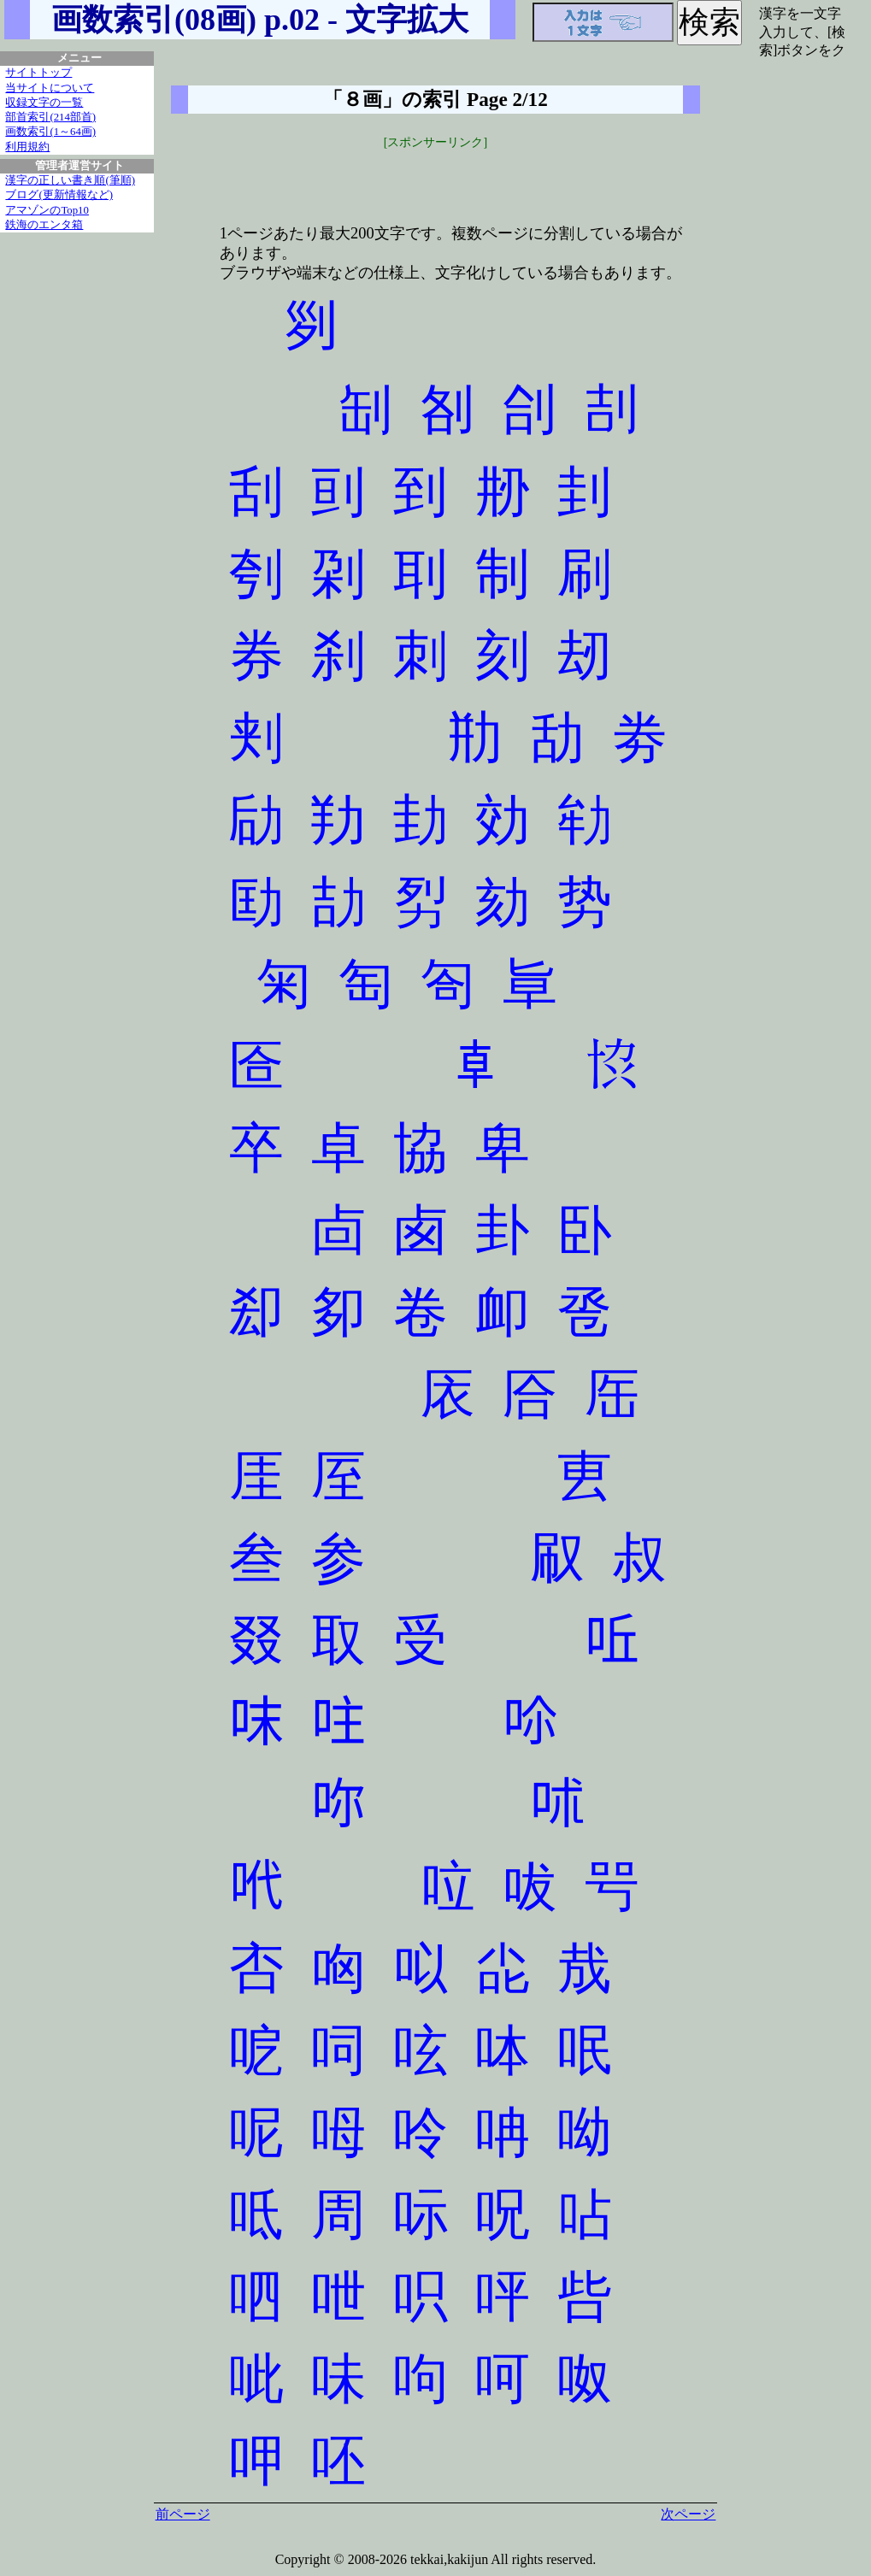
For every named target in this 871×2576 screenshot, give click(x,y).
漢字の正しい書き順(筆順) (70, 180)
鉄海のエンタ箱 (44, 225)
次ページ (688, 2514)
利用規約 (27, 147)
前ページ (183, 2514)
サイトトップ (38, 73)
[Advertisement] (436, 177)
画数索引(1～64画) (50, 132)
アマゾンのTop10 (47, 210)
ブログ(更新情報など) (59, 195)
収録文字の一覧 (44, 103)
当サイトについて (49, 88)
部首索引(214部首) (50, 117)
